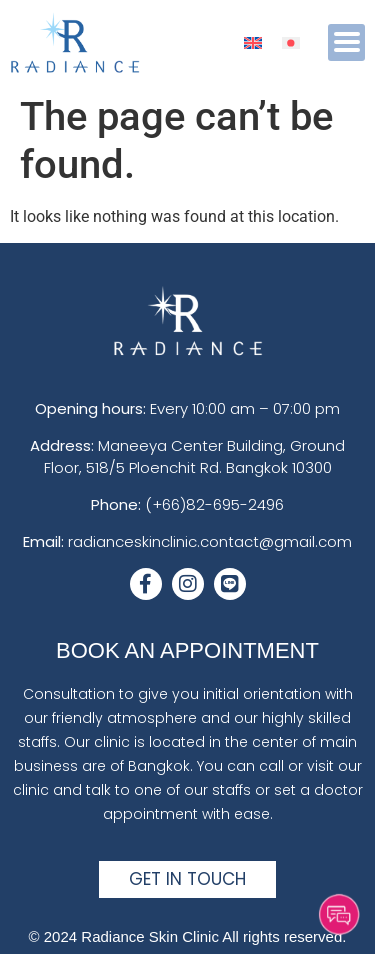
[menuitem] (253, 42)
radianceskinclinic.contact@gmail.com (210, 541)
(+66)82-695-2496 (214, 504)
